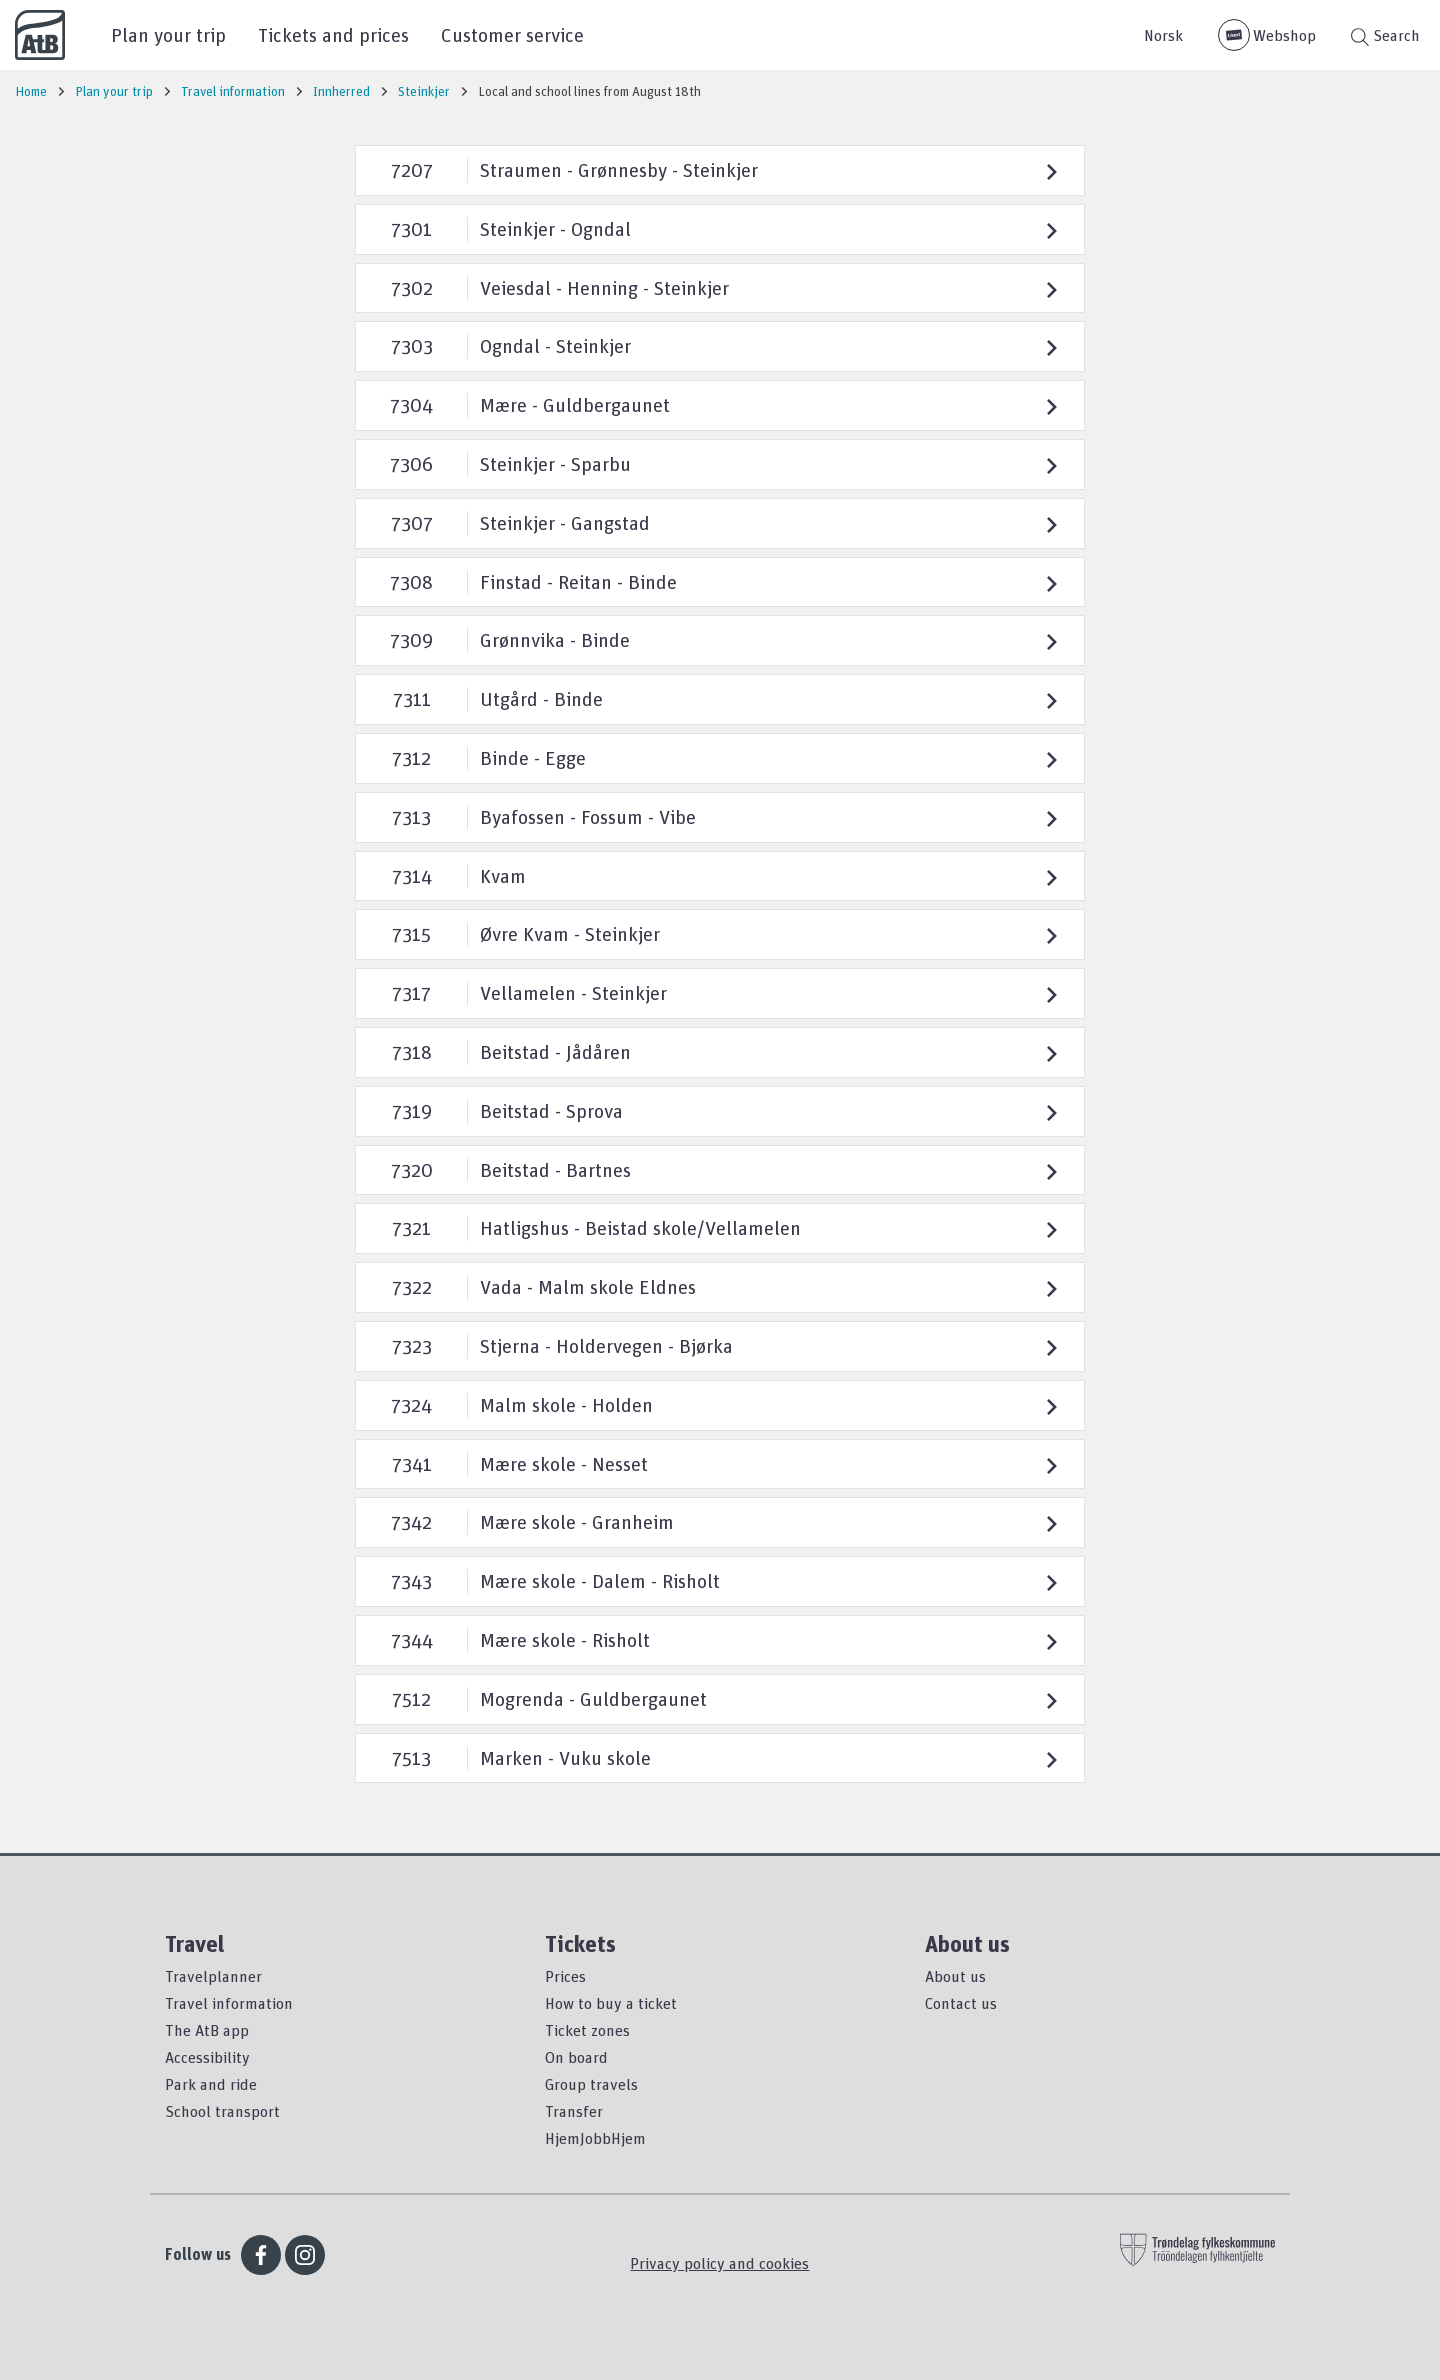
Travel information (229, 2003)
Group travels (591, 2084)
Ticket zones (587, 2030)
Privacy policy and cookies (719, 2263)
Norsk (1163, 35)
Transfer (574, 2111)
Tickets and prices (333, 34)
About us (955, 1976)
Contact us (961, 2003)
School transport (222, 2111)
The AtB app (207, 2030)
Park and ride (211, 2084)
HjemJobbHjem (595, 2138)
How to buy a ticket (611, 2003)
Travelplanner (213, 1976)
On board (576, 2057)
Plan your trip (168, 34)
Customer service (512, 34)
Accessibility (207, 2057)
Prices (565, 1976)
